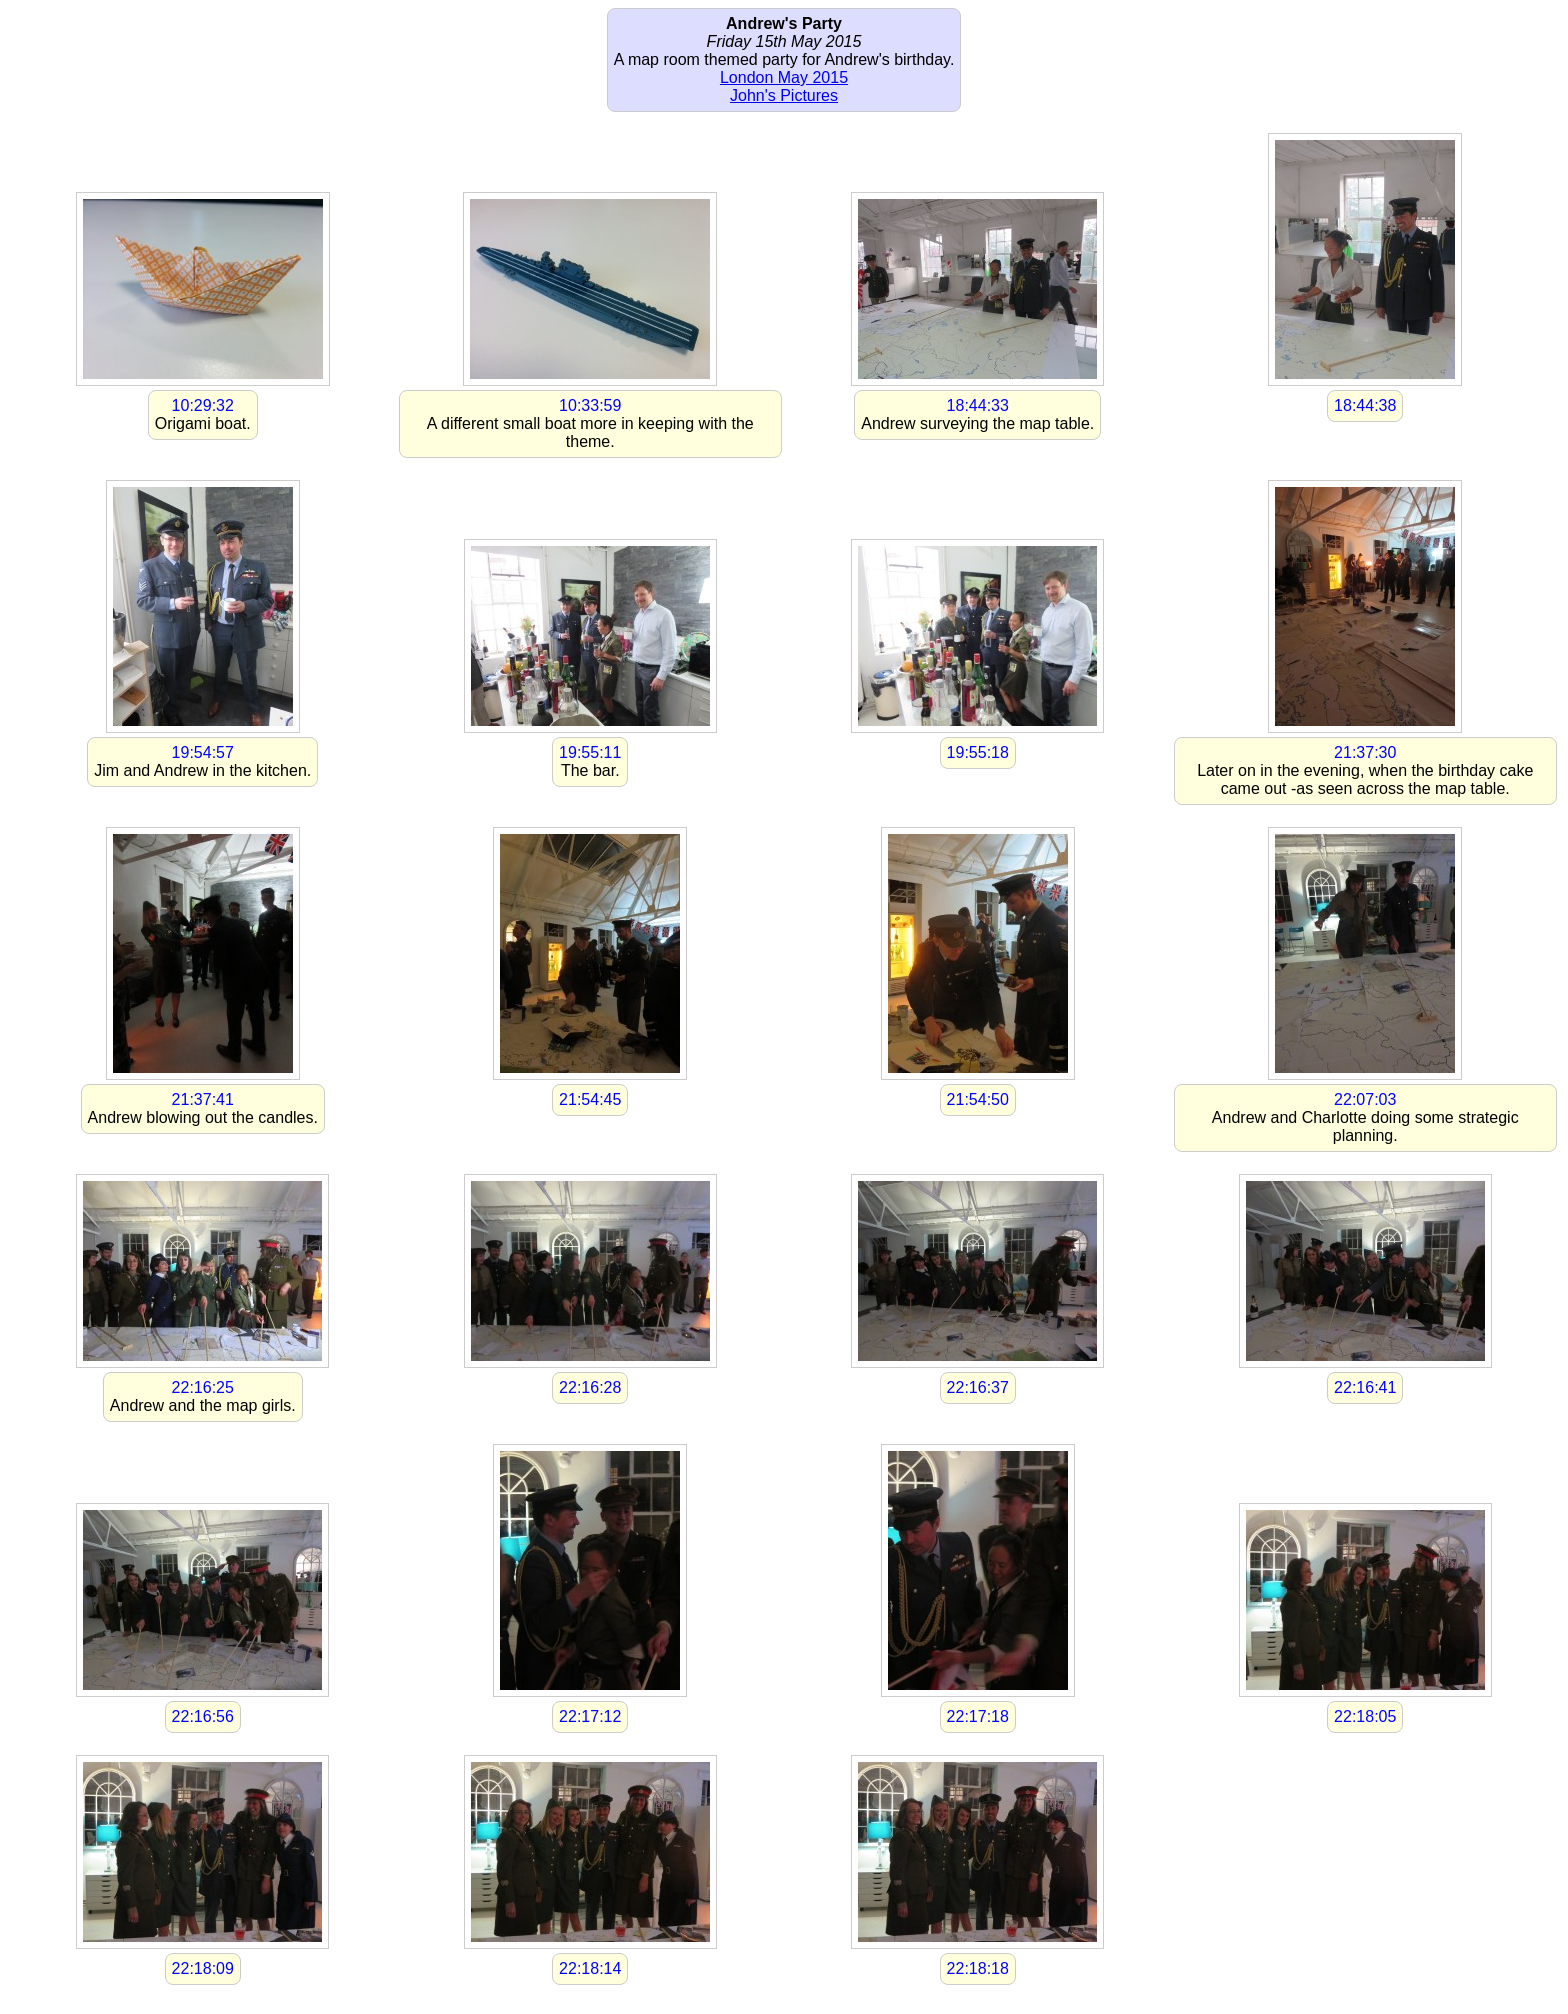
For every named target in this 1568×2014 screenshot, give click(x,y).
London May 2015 (784, 77)
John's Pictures (784, 95)
